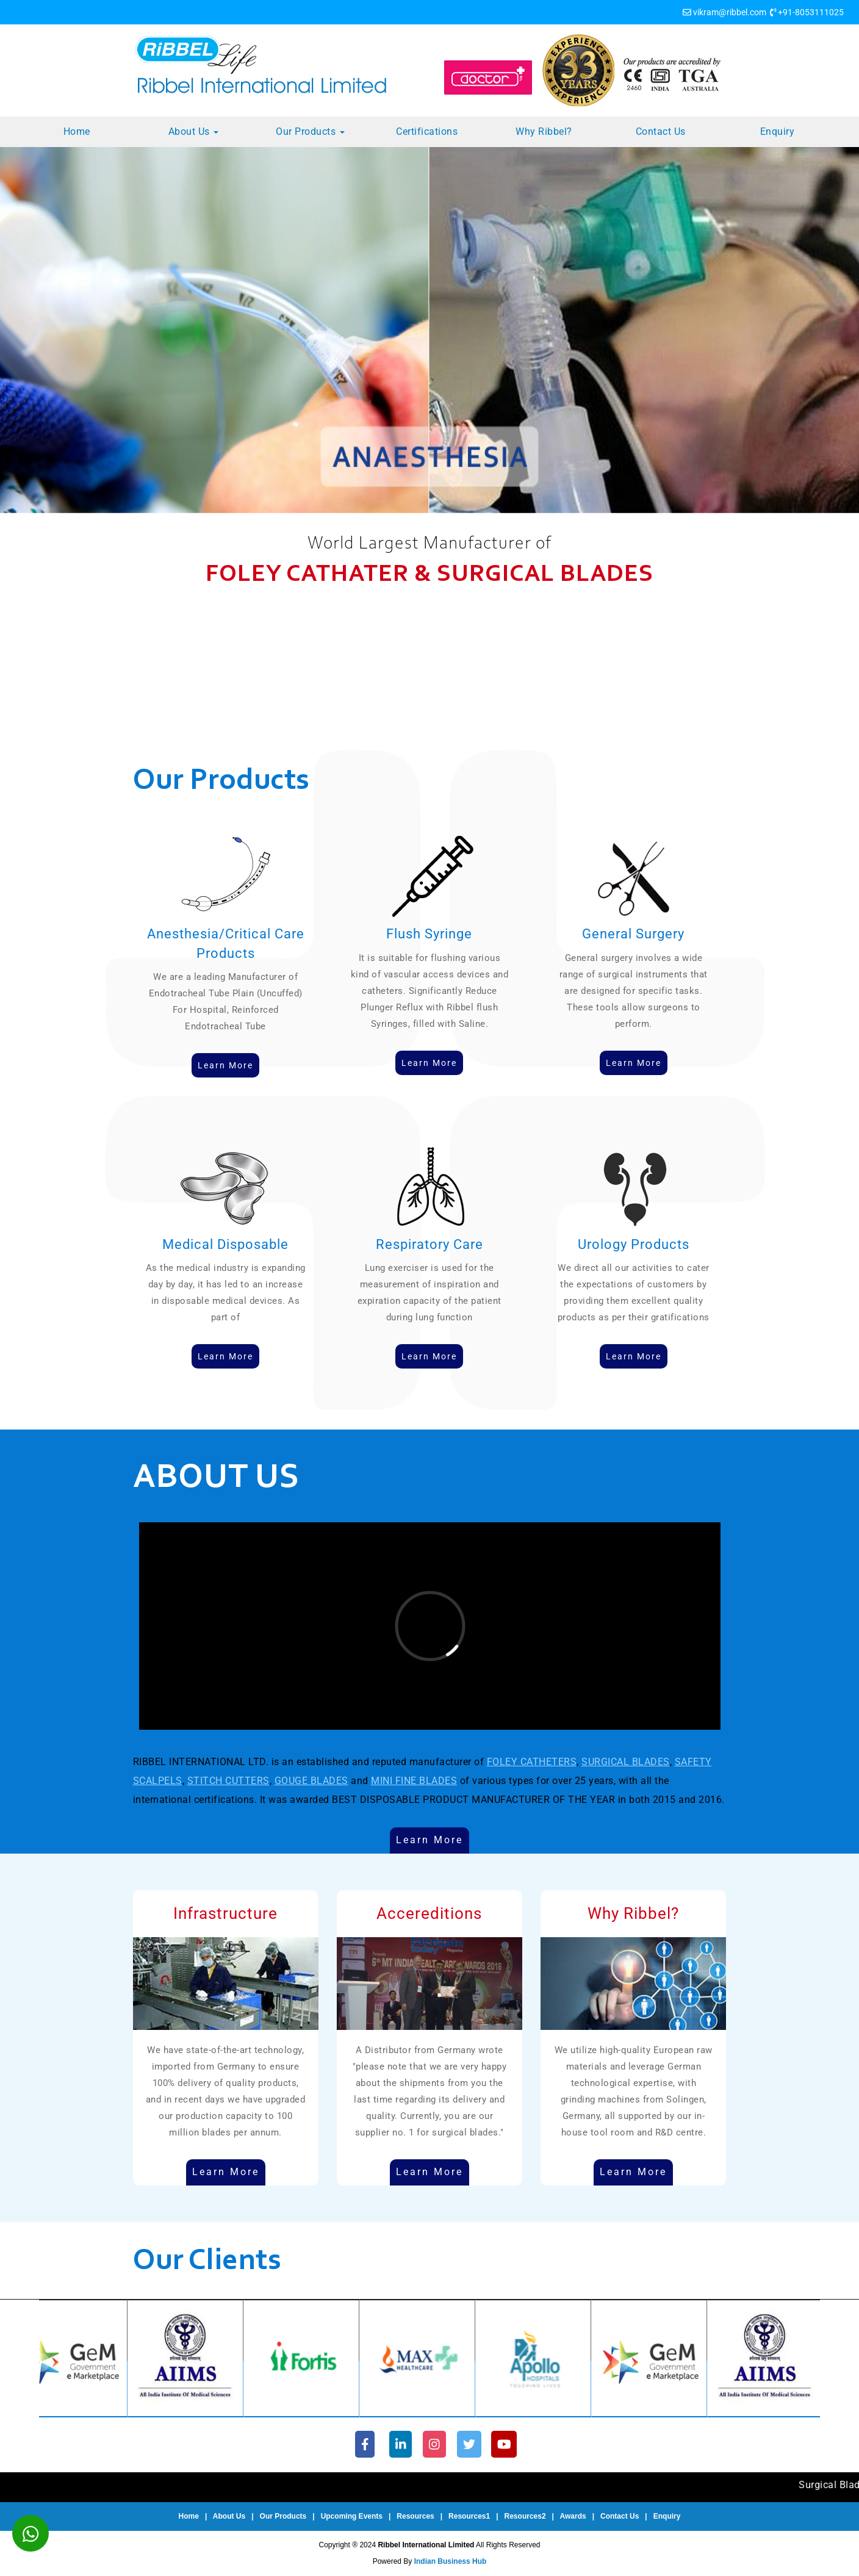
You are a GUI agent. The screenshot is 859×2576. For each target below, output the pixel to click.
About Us (193, 131)
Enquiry (777, 131)
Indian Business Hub (450, 2561)
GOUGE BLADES (311, 1780)
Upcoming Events (352, 2516)
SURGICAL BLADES (625, 1762)
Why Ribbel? (544, 131)
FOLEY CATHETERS (532, 1762)
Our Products (310, 131)
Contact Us (661, 131)
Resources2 (525, 2516)
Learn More (429, 1840)
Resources (415, 2516)
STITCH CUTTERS (228, 1780)
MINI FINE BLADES (414, 1780)
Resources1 (469, 2516)
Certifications (427, 131)
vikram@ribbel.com (729, 12)
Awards (573, 2516)
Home (76, 131)
